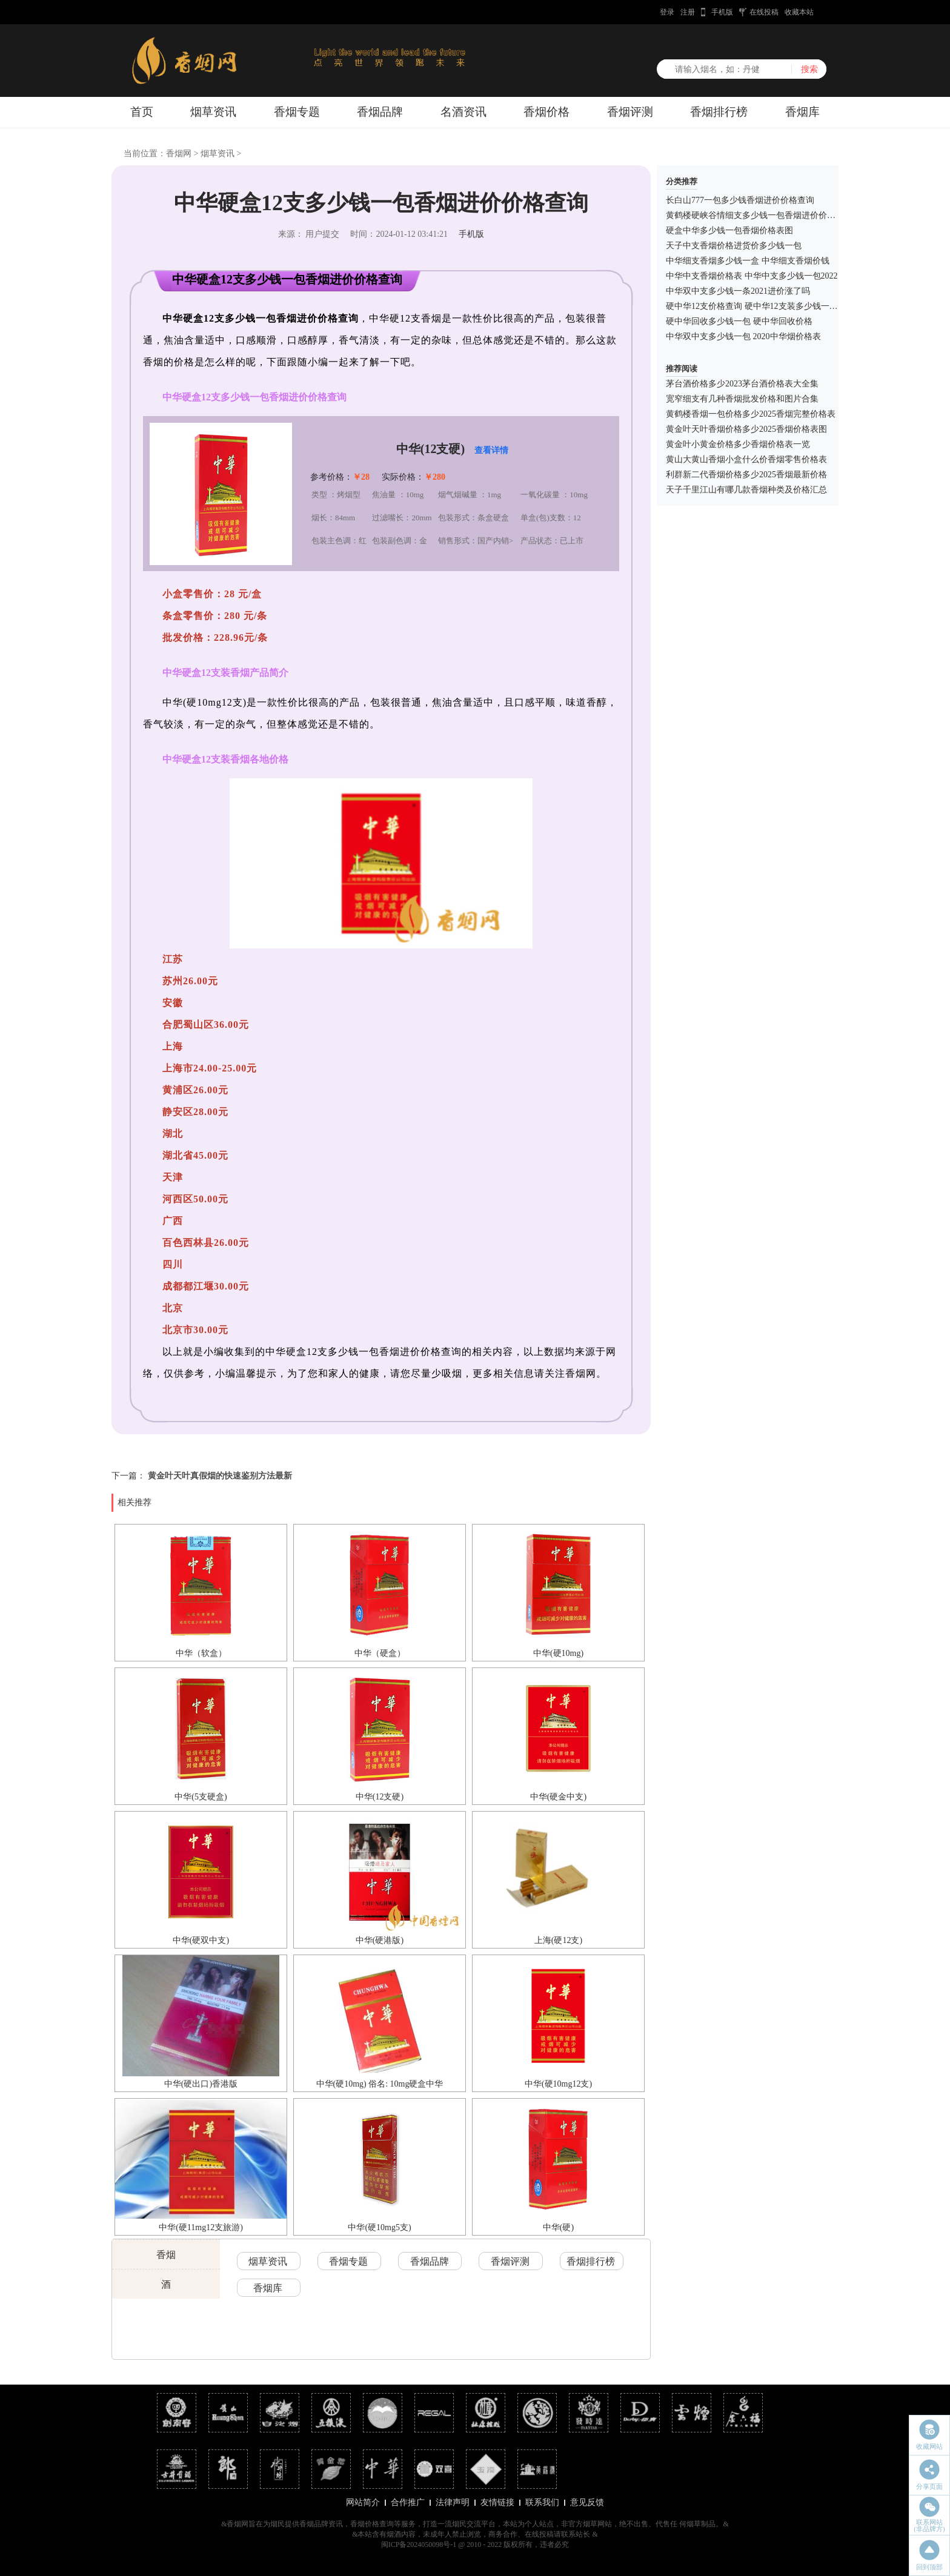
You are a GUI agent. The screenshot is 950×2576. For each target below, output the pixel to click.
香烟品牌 (380, 111)
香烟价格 (546, 111)
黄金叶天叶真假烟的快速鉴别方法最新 (220, 1475)
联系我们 (542, 2502)
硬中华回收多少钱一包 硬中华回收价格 (739, 321)
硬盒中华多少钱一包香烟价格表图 (729, 230)
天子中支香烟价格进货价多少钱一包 (734, 245)
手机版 (722, 12)
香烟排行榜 (719, 111)
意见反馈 (587, 2502)
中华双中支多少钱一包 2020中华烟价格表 (743, 336)
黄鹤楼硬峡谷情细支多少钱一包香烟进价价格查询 (759, 215)
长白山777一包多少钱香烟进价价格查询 (740, 200)
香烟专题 (297, 111)
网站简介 (363, 2502)
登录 (667, 12)
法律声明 (453, 2502)
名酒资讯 (463, 111)
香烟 (166, 2255)
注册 (687, 12)
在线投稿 (764, 12)
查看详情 (491, 450)
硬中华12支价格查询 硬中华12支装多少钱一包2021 (760, 306)
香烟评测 (630, 111)
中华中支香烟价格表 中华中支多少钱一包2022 (752, 275)
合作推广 (408, 2502)
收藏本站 (799, 12)
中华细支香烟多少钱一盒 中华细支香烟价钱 (747, 260)
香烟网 (178, 153)
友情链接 (497, 2502)
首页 (141, 111)
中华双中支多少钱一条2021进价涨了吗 (738, 291)
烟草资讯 (213, 111)
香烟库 (802, 111)
